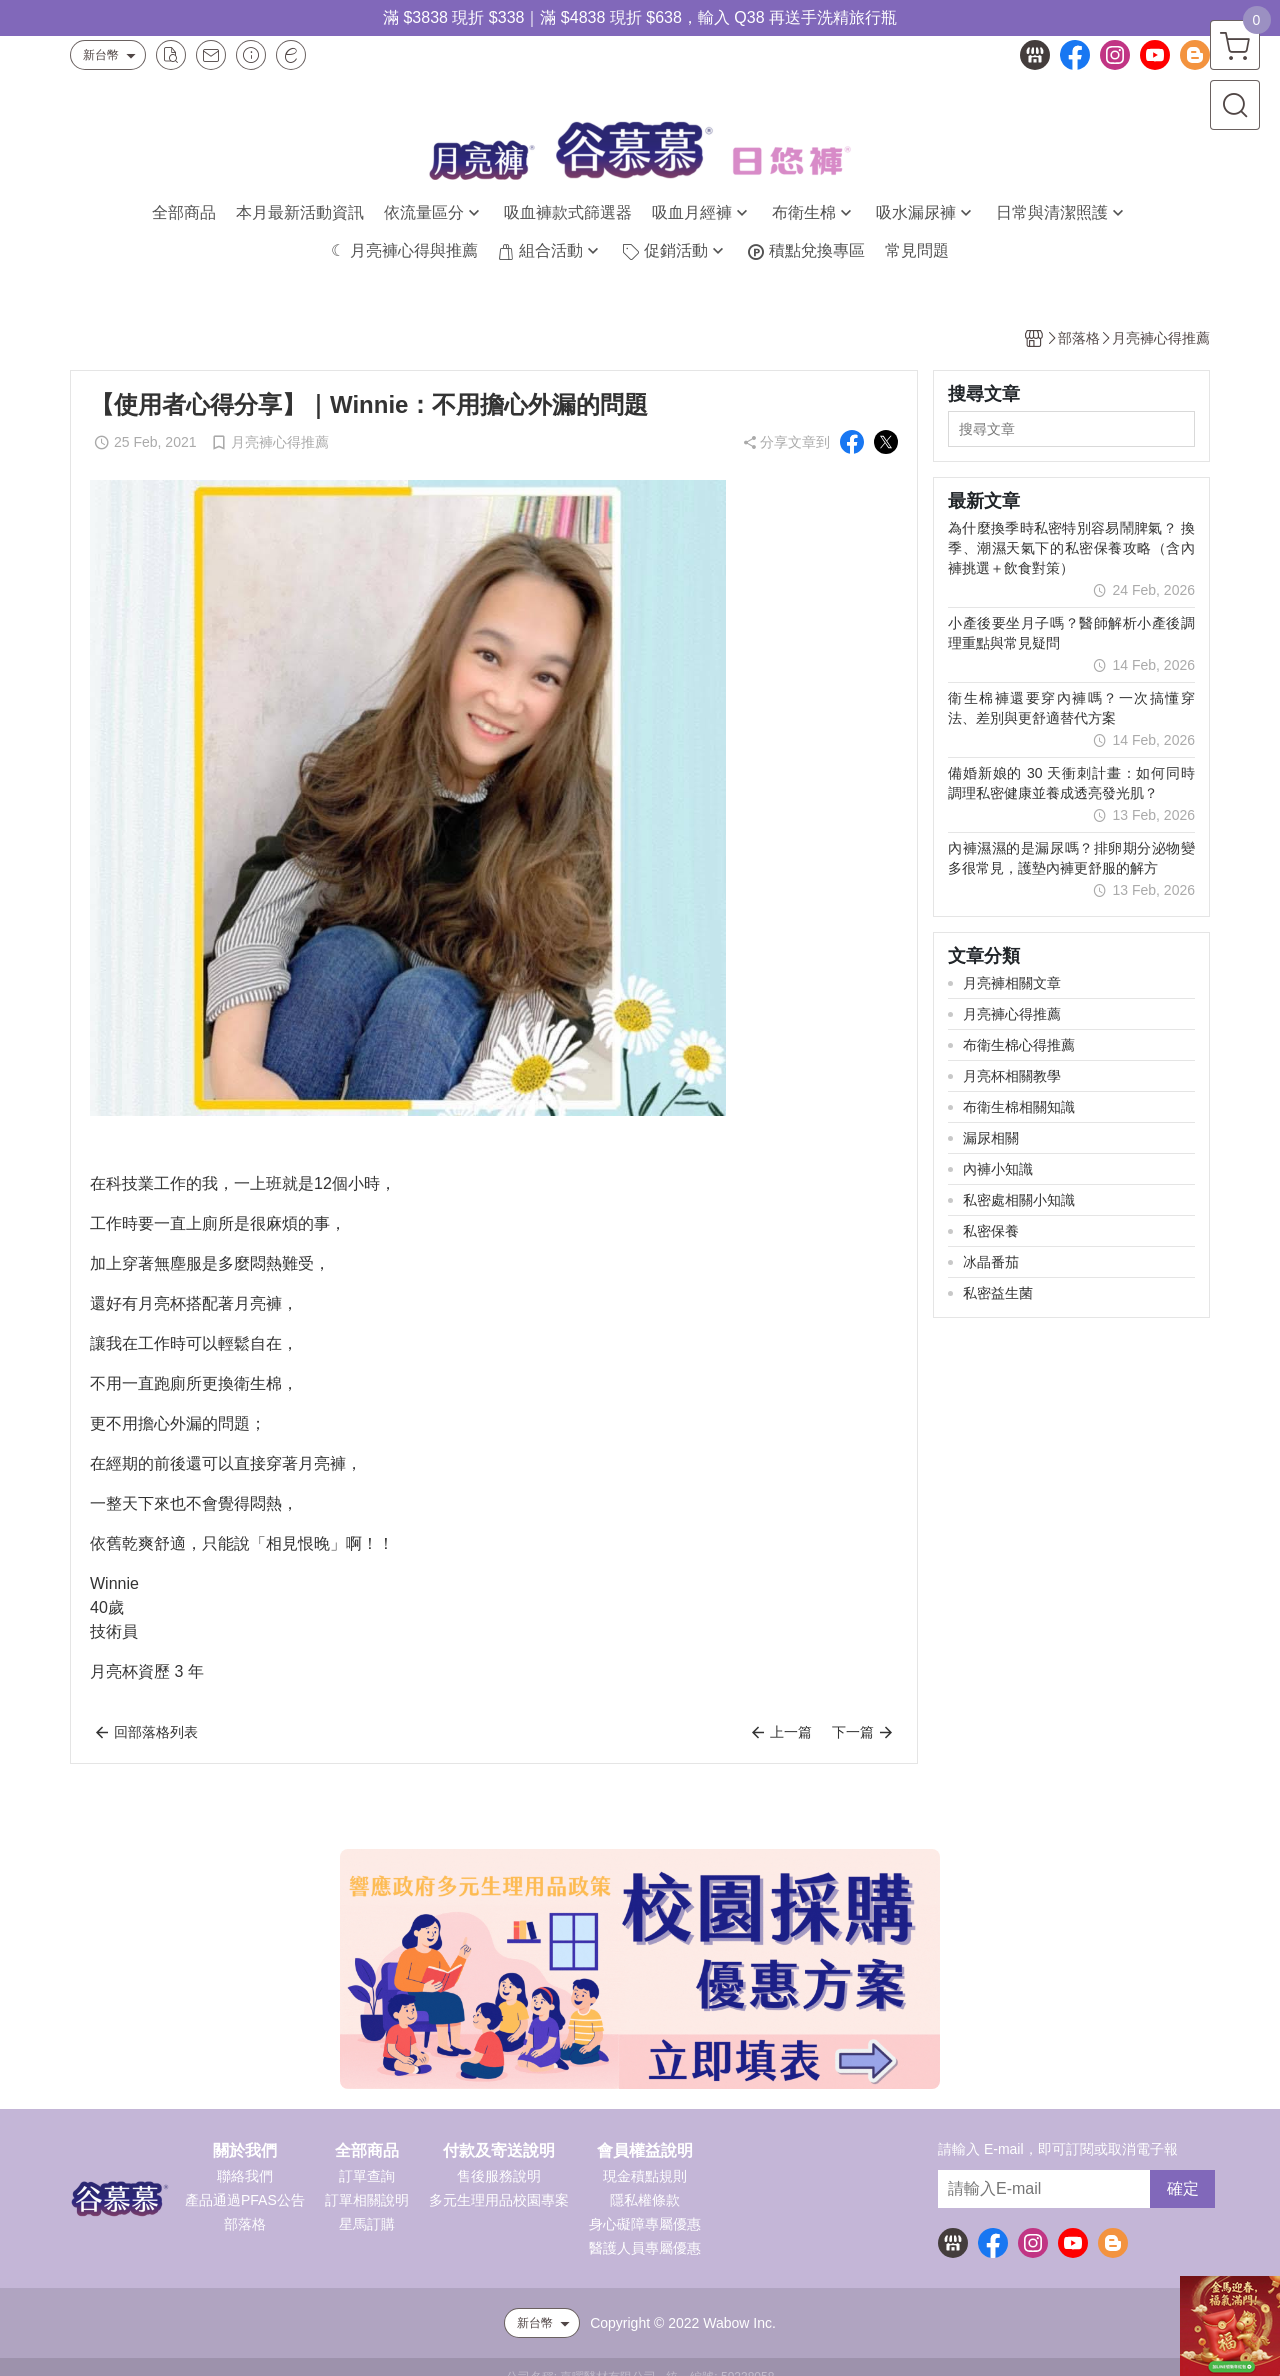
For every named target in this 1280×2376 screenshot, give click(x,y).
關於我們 (245, 2151)
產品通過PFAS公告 (245, 2200)
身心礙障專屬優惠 (645, 2224)
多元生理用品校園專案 (499, 2200)
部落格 (245, 2224)
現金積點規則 (645, 2176)
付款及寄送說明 (499, 2151)
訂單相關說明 (367, 2200)
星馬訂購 (367, 2224)
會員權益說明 (645, 2151)
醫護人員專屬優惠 (645, 2248)
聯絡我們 (245, 2176)
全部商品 (367, 2151)
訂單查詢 (367, 2176)
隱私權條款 (645, 2200)
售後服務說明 (499, 2176)
